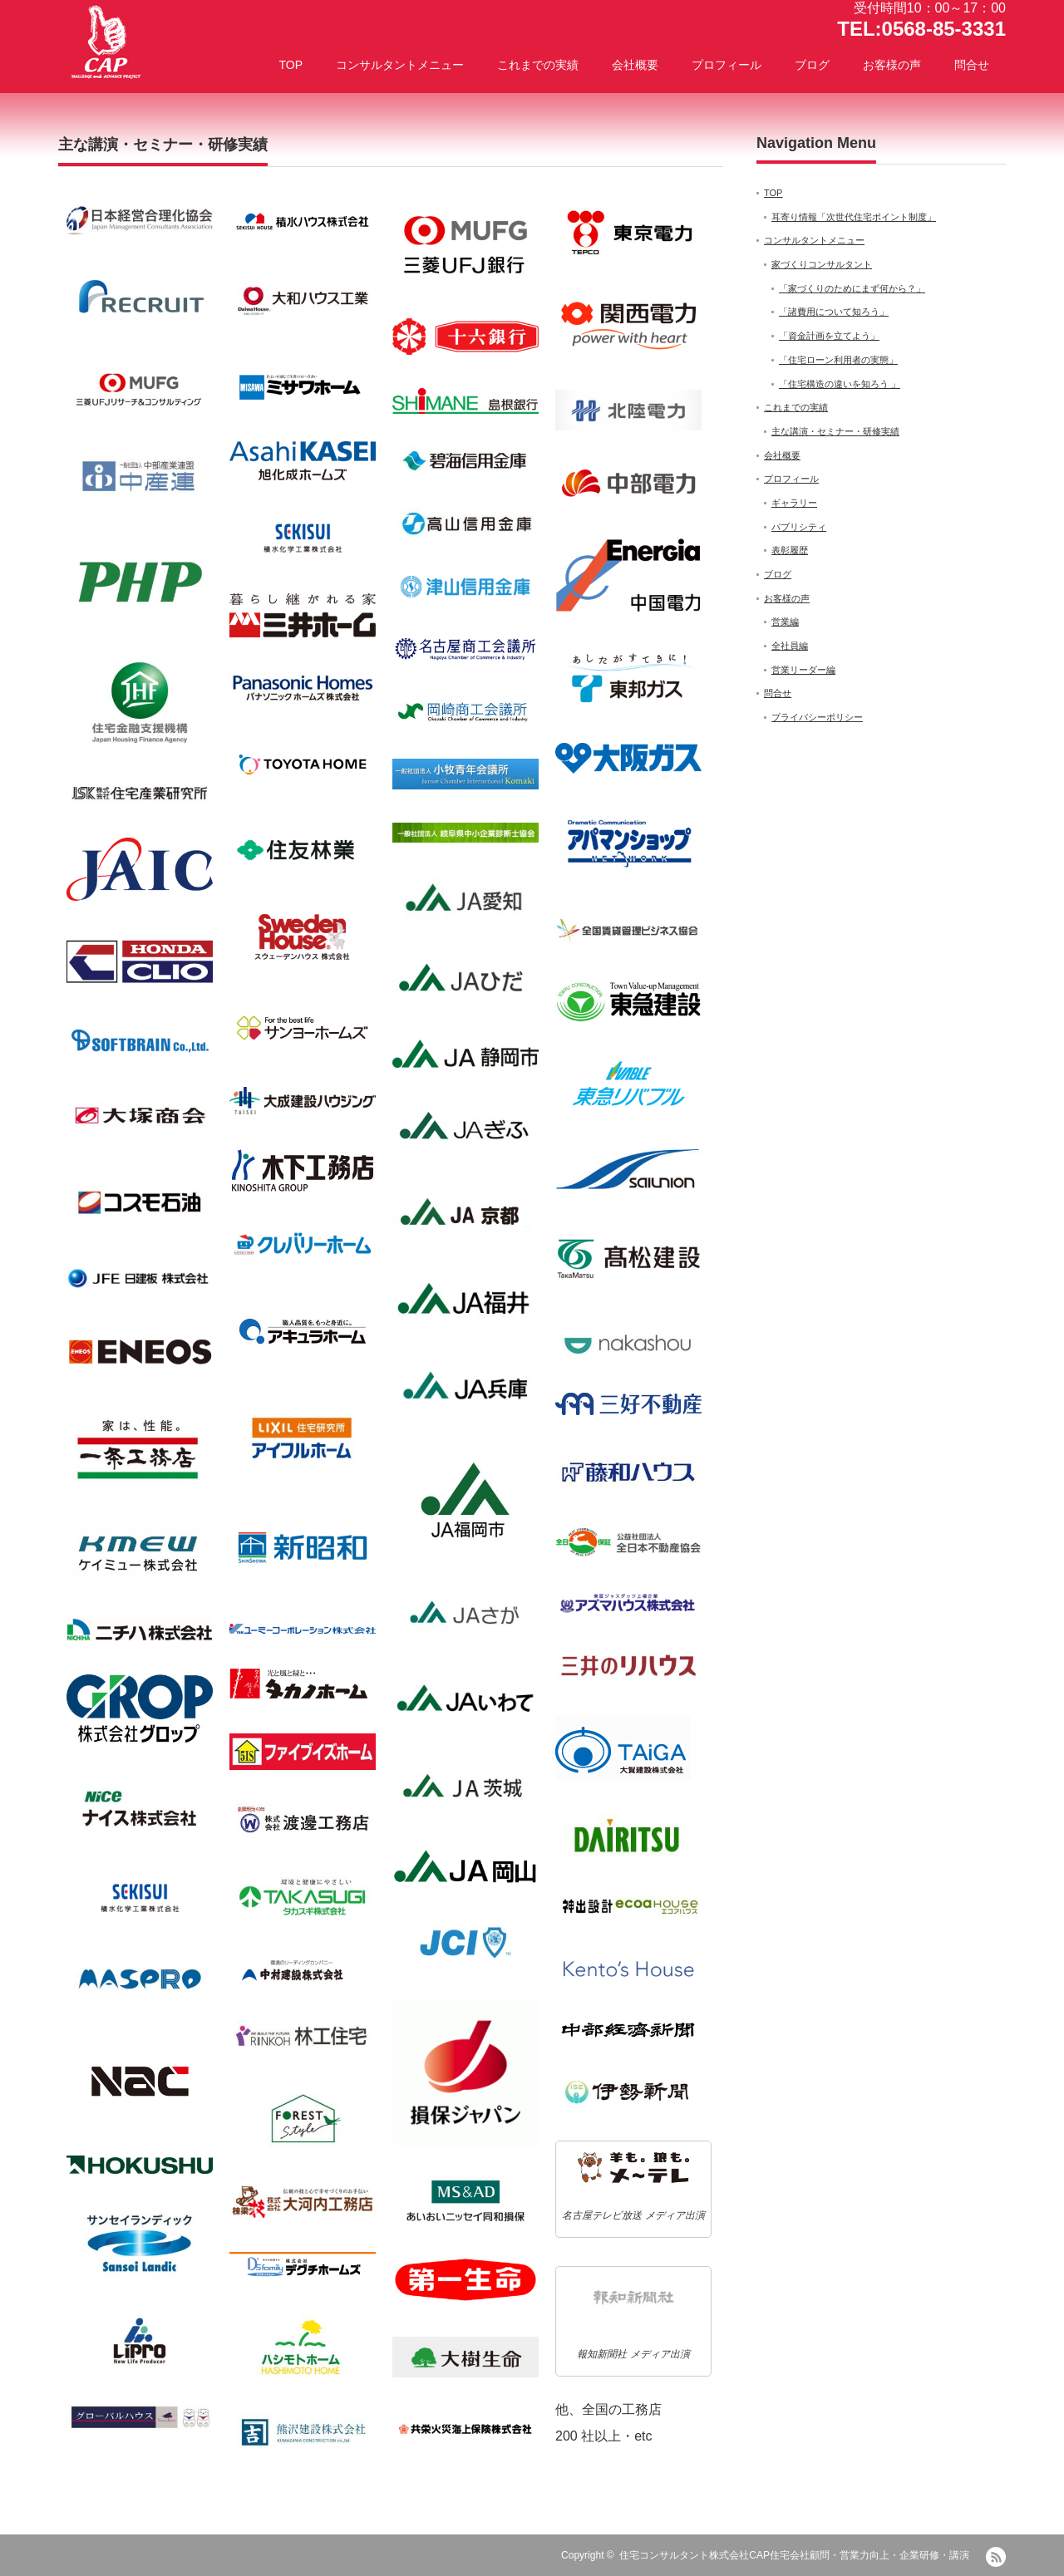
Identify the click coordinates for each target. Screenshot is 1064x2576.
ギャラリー (794, 503)
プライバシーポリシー (817, 717)
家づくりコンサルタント (821, 264)
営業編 (785, 622)
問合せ (971, 64)
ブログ (812, 64)
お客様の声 (892, 64)
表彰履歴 (789, 550)
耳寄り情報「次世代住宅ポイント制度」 (853, 217)
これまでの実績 (538, 64)
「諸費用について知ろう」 (834, 312)
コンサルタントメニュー (400, 64)
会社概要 (635, 64)
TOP (290, 64)
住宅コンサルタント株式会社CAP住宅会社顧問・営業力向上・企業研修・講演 (794, 2555)
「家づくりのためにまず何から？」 (852, 288)
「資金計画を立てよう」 (829, 336)
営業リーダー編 (803, 670)
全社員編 (789, 646)
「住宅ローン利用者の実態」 (838, 360)
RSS (996, 2557)
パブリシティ (798, 527)
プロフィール (726, 64)
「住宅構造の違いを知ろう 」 (839, 384)
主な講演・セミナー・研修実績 (835, 431)
